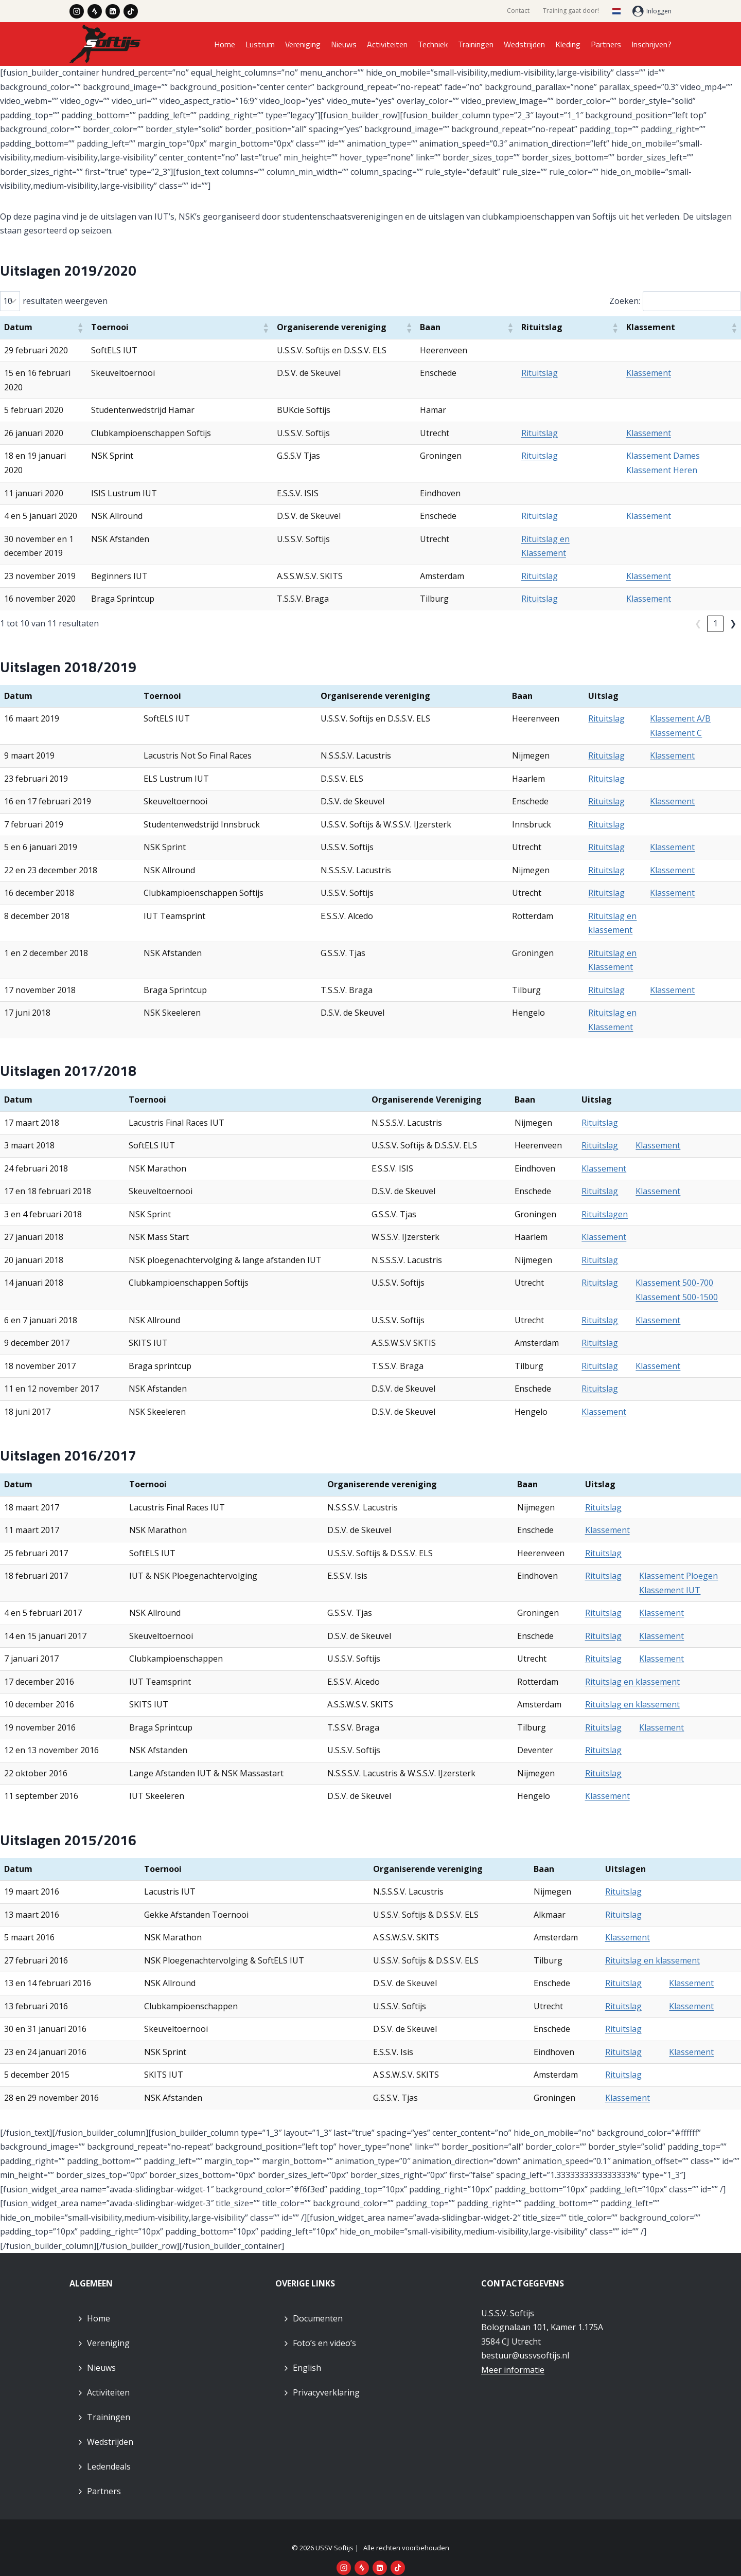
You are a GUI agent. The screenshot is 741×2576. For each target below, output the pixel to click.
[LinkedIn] (112, 11)
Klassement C (676, 718)
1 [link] (698, 609)
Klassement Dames (678, 441)
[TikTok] (130, 11)
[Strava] (94, 11)
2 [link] (715, 609)
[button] (167, 327)
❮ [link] (680, 609)
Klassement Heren (677, 455)
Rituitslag (587, 373)
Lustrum (260, 44)
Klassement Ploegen (678, 1562)
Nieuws (344, 44)
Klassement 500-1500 (677, 1282)
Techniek (433, 44)
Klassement (664, 373)
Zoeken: (624, 301)
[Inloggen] (652, 11)
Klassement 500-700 (674, 1268)
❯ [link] (733, 609)
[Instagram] (76, 11)
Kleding (567, 44)
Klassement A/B (680, 704)
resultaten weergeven (65, 301)
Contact (518, 10)
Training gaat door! (571, 10)
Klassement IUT (669, 1575)
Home (224, 44)
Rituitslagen (604, 1199)
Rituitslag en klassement (632, 1667)
